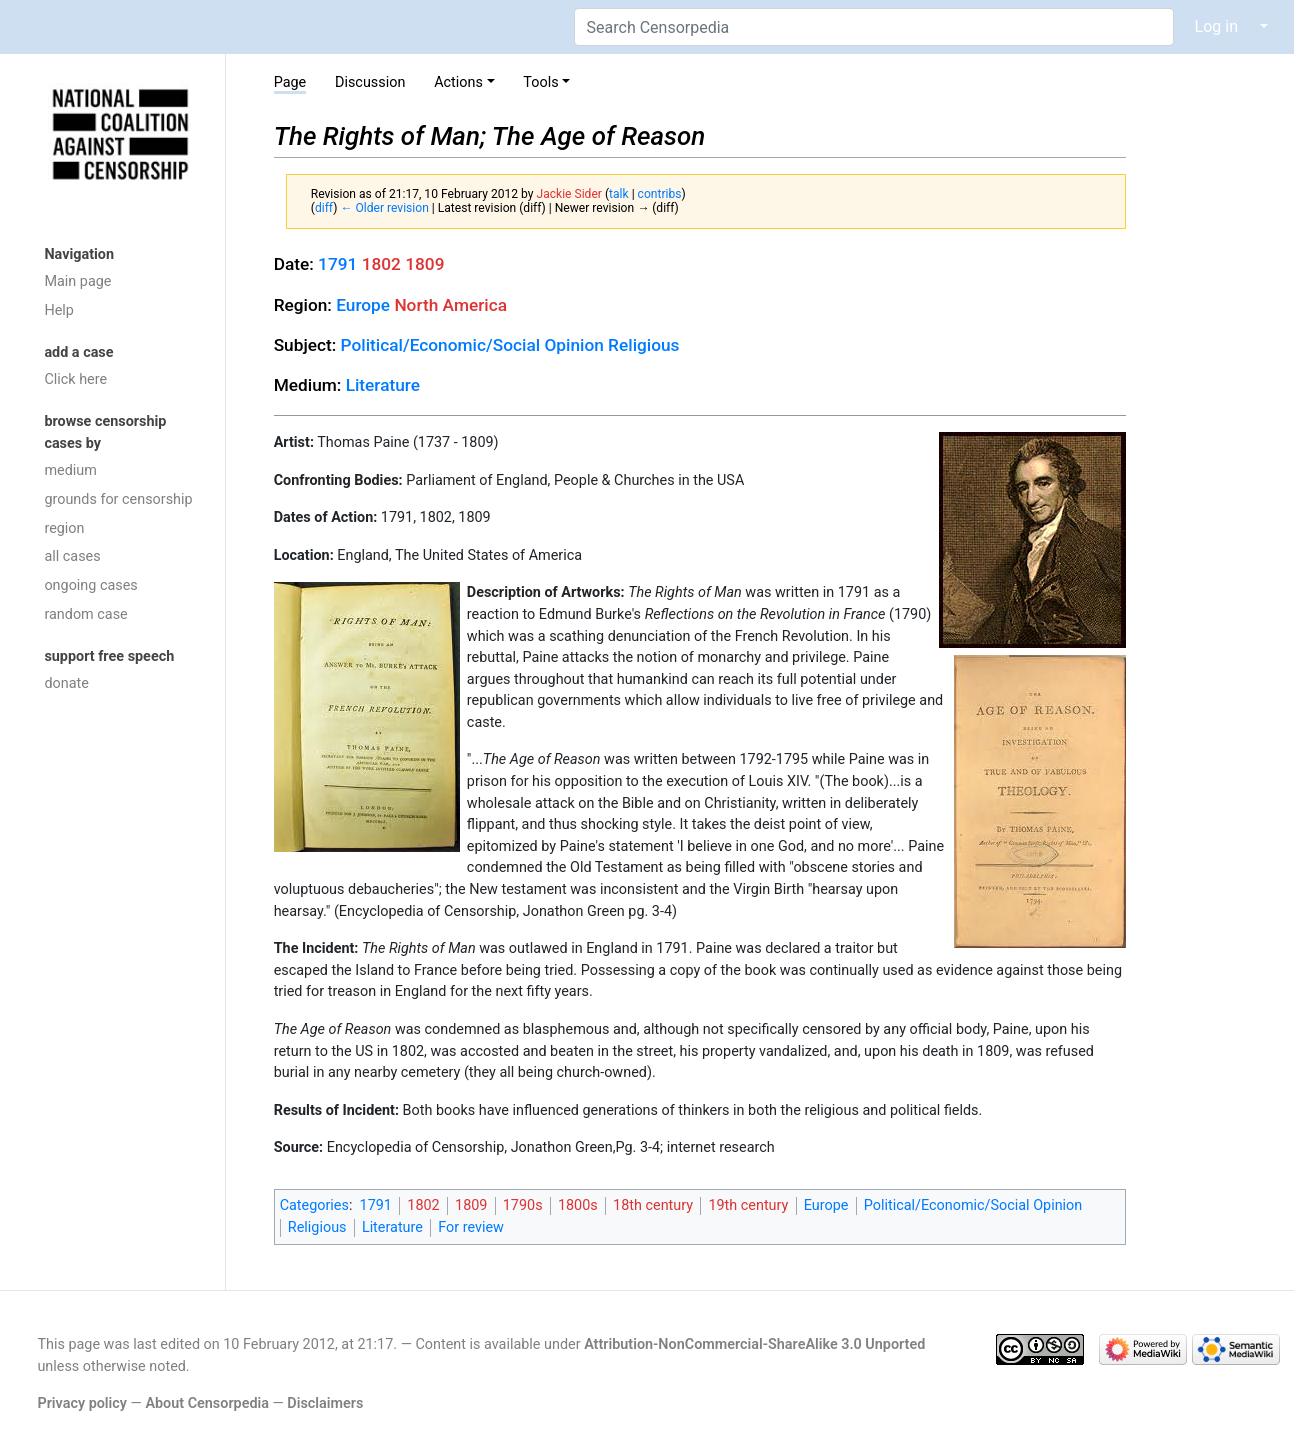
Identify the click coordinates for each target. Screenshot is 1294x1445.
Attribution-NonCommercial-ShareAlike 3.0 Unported (754, 1344)
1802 (381, 264)
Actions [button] (458, 82)
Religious (643, 345)
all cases (72, 556)
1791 (337, 264)
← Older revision (384, 208)
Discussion (370, 82)
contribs (660, 194)
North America (450, 305)
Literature (383, 385)
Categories (314, 1205)
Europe (363, 305)
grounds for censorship (118, 499)
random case (85, 614)
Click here (75, 379)
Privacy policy (82, 1403)
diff (324, 208)
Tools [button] (540, 82)
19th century (748, 1205)
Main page (77, 281)
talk (619, 194)
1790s (523, 1205)
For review (471, 1227)
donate (66, 683)
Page (290, 82)
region (64, 528)
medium (70, 470)
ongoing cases (90, 585)
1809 (424, 264)
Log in (1216, 26)
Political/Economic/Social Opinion (472, 345)
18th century (653, 1205)
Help (58, 310)
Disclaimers (325, 1403)
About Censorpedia (207, 1403)
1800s (578, 1205)
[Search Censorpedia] (874, 27)
